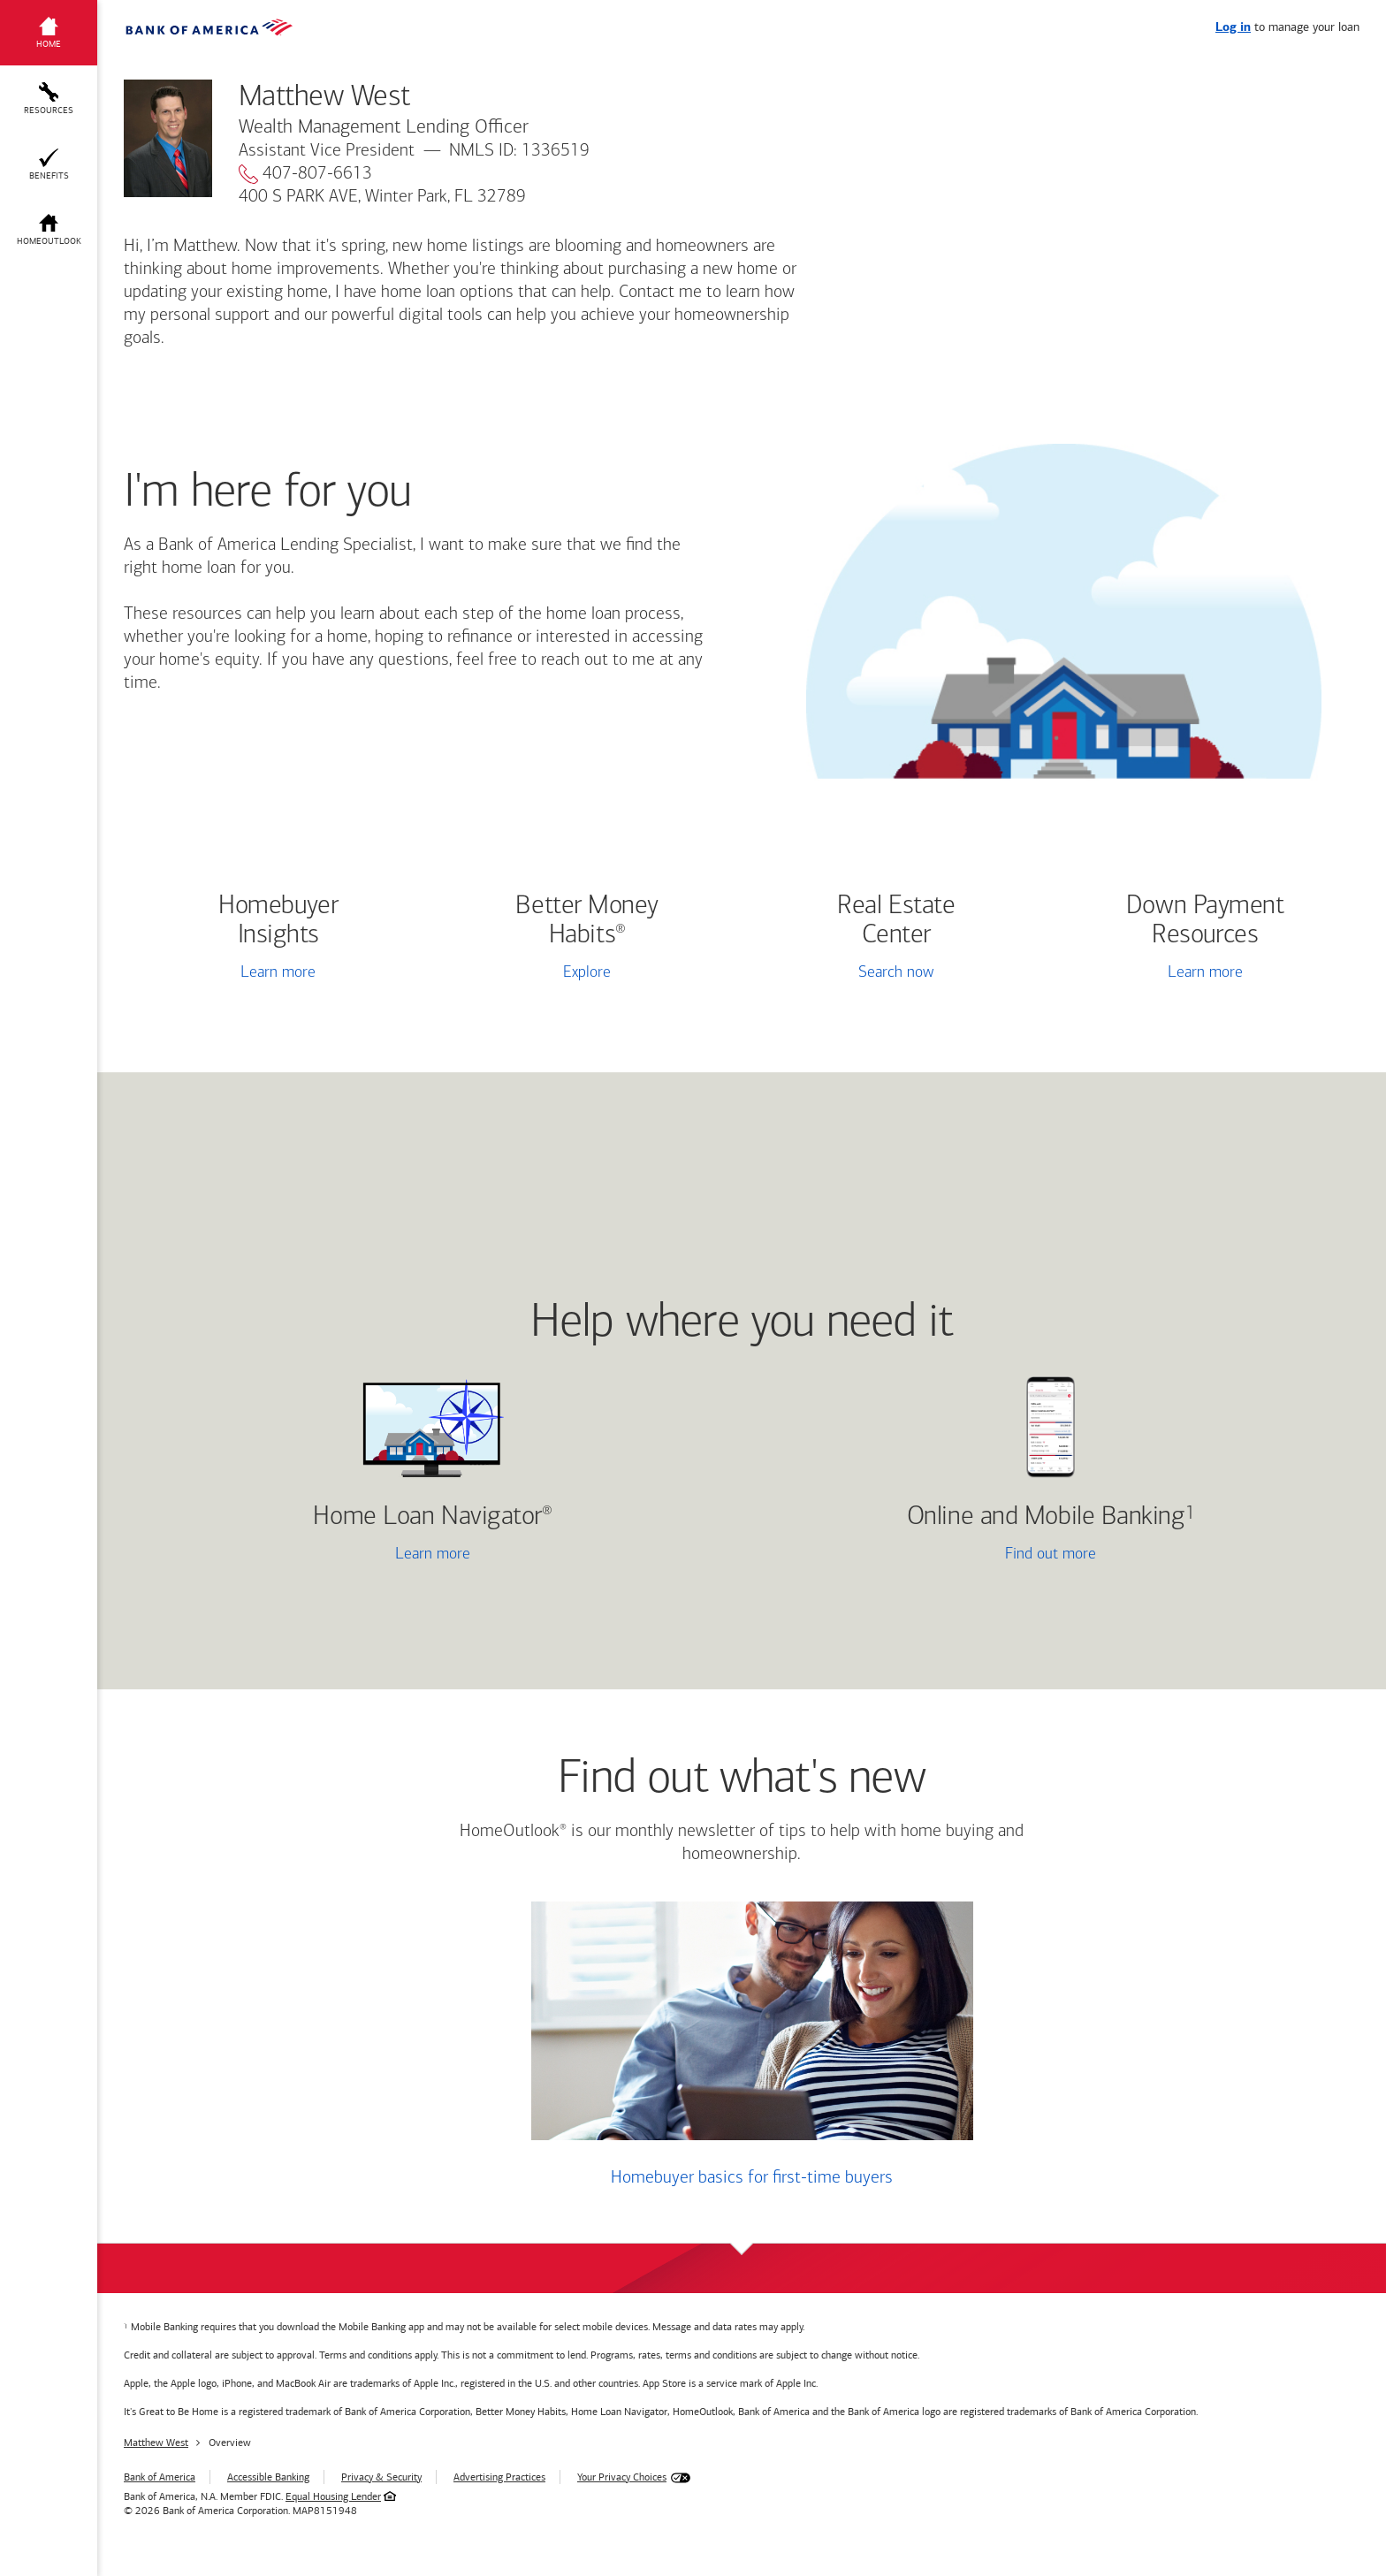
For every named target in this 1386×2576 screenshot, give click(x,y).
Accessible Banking (268, 2477)
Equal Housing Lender (333, 2496)
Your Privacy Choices (621, 2477)
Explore (587, 972)
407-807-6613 (305, 174)
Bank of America (159, 2477)
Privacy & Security (381, 2477)
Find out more (926, 1556)
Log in (1233, 27)
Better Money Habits (587, 921)
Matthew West (156, 2442)
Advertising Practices (499, 2477)
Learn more (278, 972)
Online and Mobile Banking (1046, 1517)
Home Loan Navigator (432, 1517)
